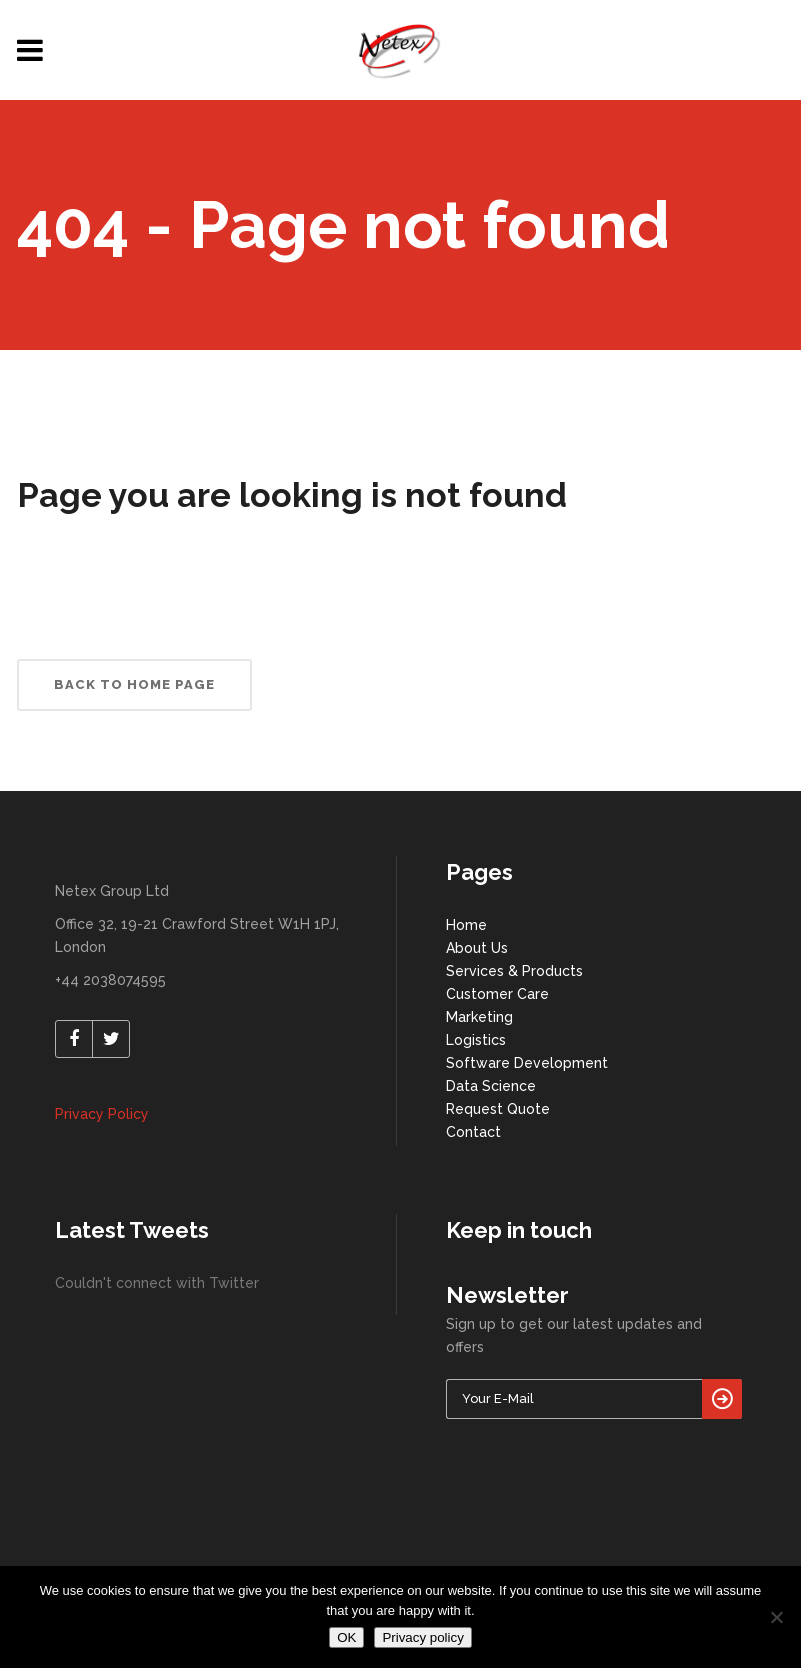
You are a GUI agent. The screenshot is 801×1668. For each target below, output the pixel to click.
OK (346, 1637)
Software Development (527, 1063)
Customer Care (497, 994)
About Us (477, 948)
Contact (473, 1132)
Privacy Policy (102, 1114)
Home (466, 925)
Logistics (476, 1040)
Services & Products (514, 971)
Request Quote (498, 1109)
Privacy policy (422, 1637)
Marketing (479, 1017)
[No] (776, 1617)
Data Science (491, 1086)
